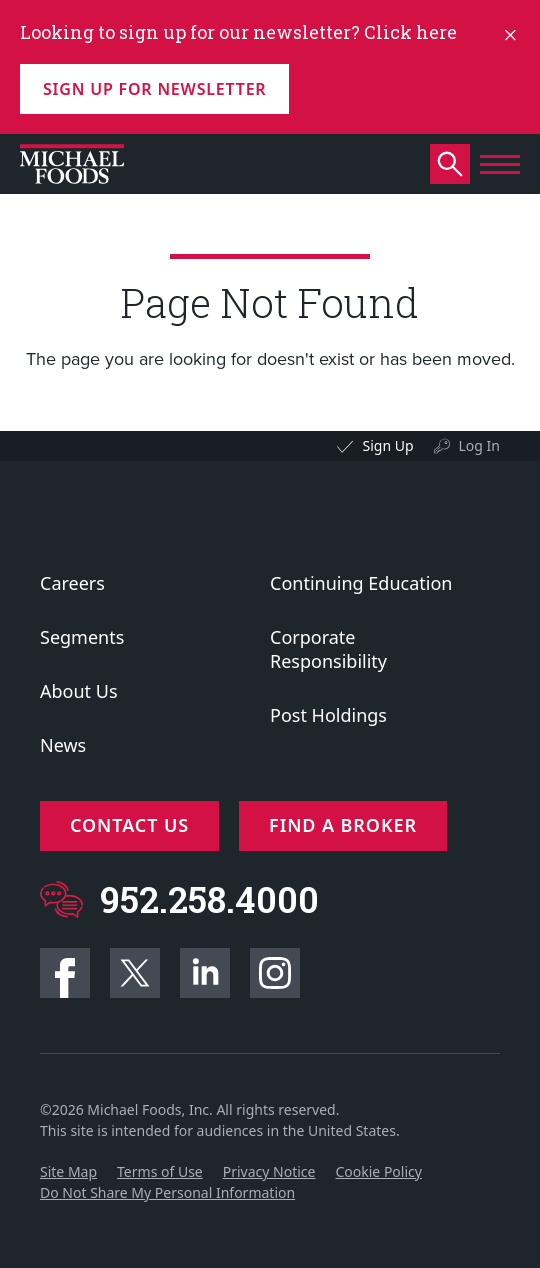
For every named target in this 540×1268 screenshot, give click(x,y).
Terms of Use (160, 1171)
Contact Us (129, 825)
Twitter (135, 973)
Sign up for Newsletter (154, 89)
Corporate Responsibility (328, 649)
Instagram (275, 973)
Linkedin (205, 973)
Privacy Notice (269, 1171)
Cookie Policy (378, 1171)
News (63, 745)
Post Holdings (328, 715)
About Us (79, 691)
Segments (82, 637)
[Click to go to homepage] (72, 164)
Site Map (68, 1171)
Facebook (65, 973)
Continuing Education (361, 583)
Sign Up (387, 445)
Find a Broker (343, 825)
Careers (72, 583)
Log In (479, 445)
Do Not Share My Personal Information (167, 1192)
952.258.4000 (209, 899)
